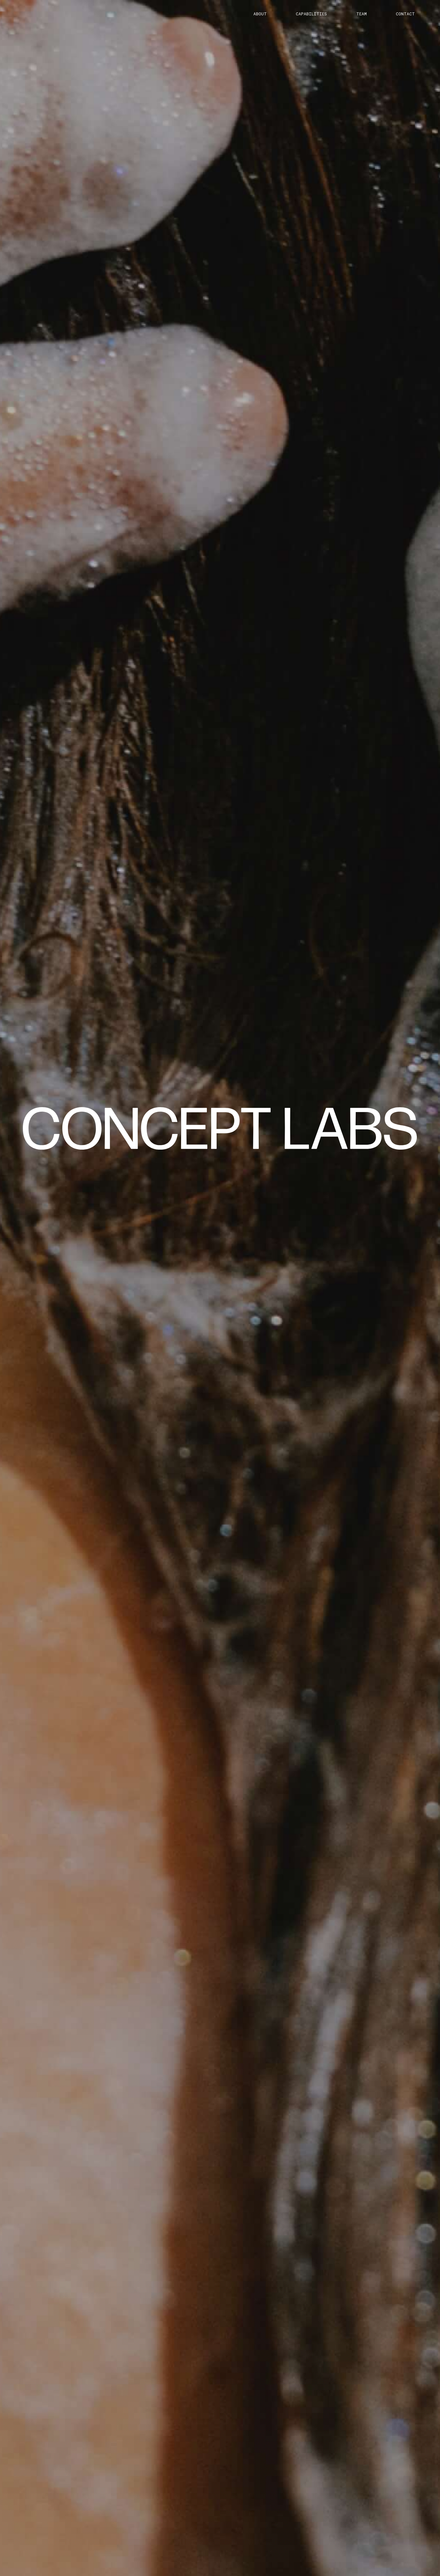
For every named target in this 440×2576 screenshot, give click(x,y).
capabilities (311, 14)
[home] (220, 1128)
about (260, 14)
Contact (405, 14)
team (361, 14)
